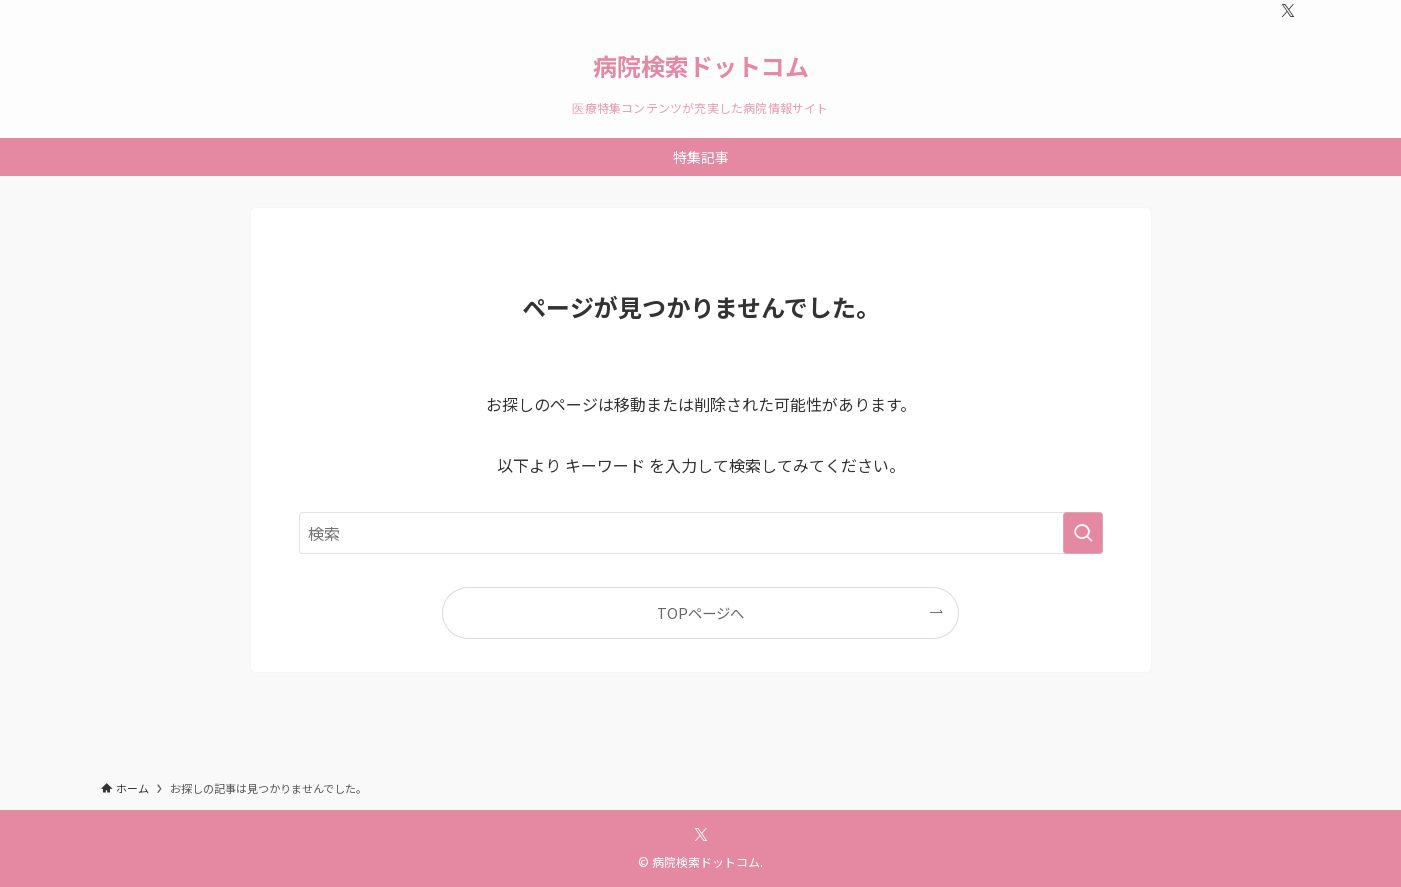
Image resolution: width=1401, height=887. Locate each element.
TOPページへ (700, 612)
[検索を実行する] (1083, 533)
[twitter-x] (1288, 11)
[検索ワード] (701, 533)
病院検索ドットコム (701, 66)
